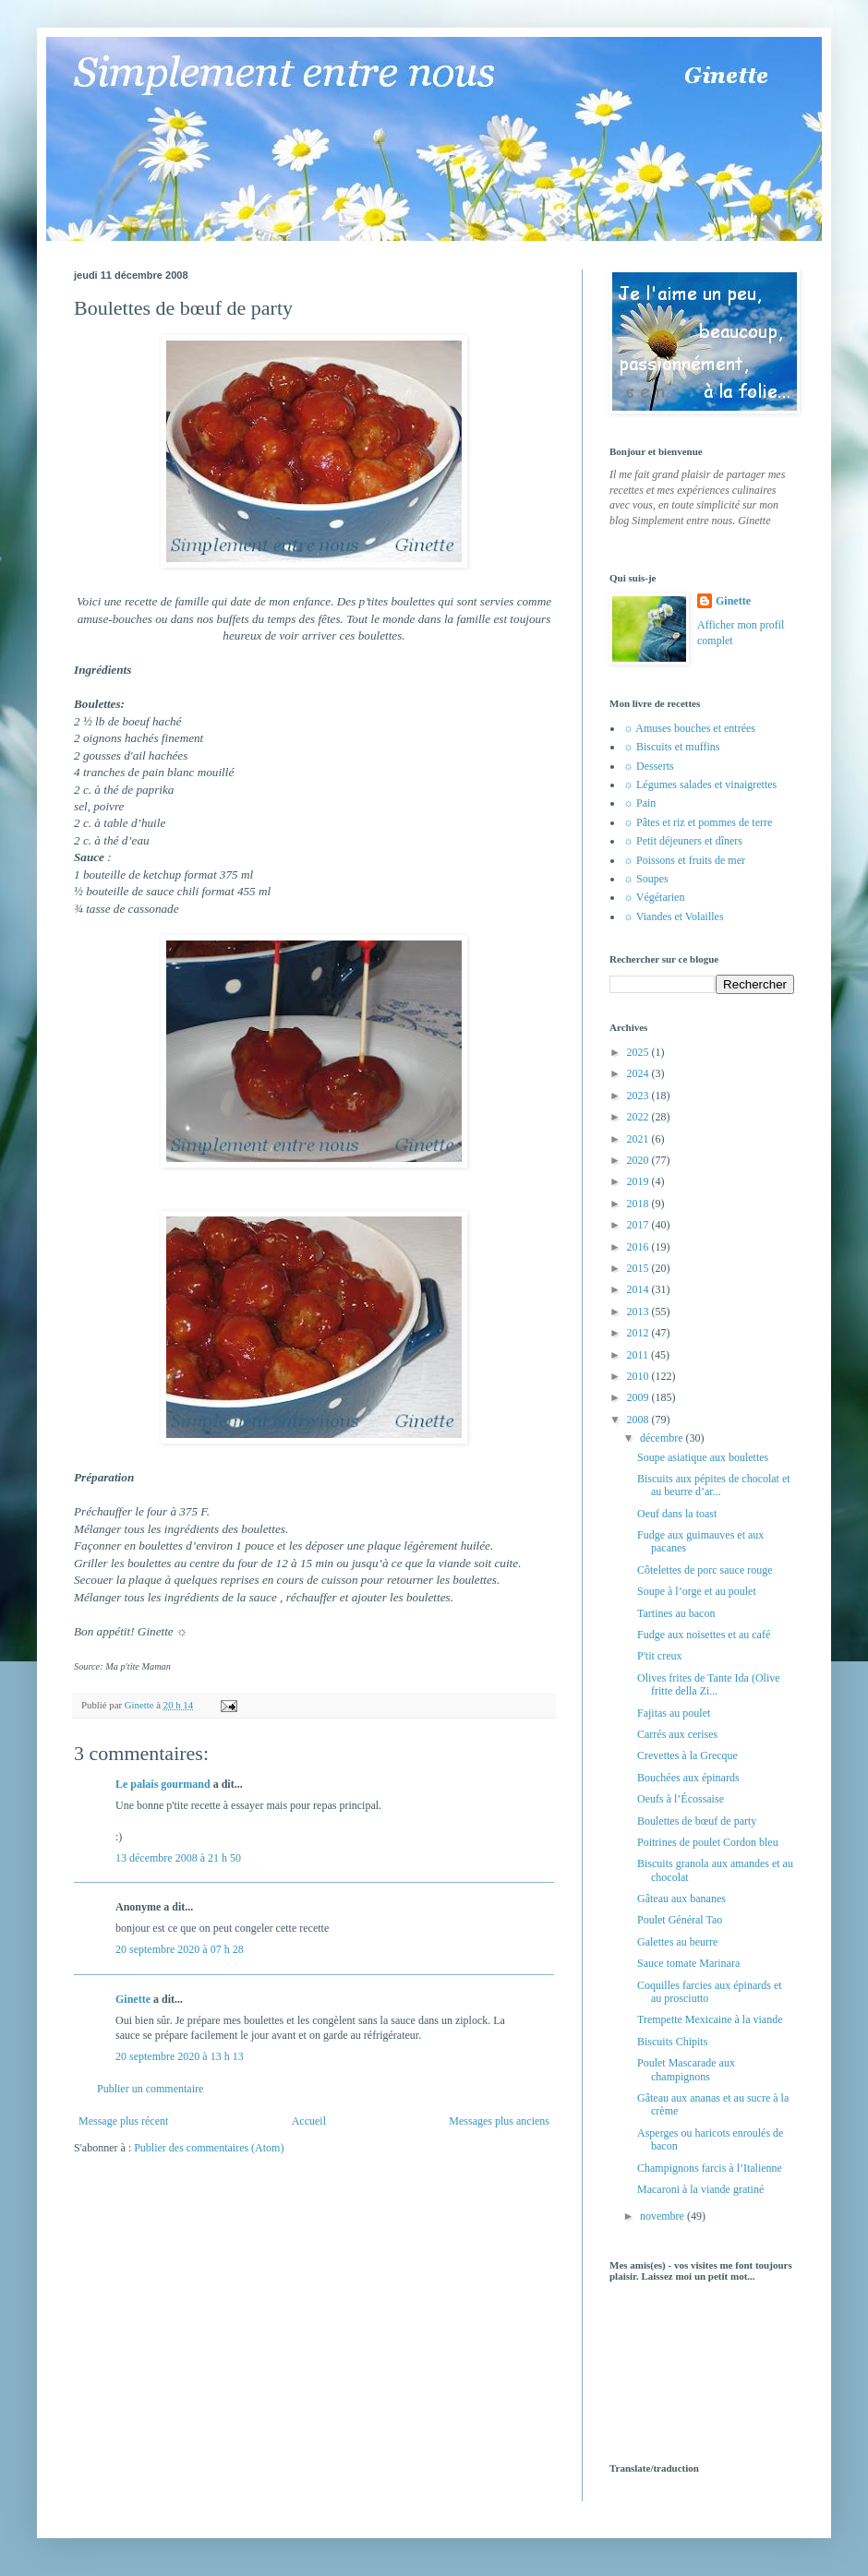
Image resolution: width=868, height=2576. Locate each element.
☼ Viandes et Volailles (673, 916)
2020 (639, 1160)
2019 (639, 1181)
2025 (639, 1052)
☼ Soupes (646, 878)
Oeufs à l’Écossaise (680, 1798)
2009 (639, 1397)
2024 (639, 1073)
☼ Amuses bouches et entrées (689, 728)
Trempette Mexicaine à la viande (710, 2019)
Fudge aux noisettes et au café (703, 1634)
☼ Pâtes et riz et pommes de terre (697, 822)
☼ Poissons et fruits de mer (684, 860)
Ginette (133, 1999)
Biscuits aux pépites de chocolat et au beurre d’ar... (713, 1485)
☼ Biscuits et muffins (671, 746)
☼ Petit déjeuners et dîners (682, 840)
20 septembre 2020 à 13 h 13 (179, 2056)
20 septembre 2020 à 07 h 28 (179, 1949)
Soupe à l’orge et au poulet (696, 1591)
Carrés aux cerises (677, 1734)
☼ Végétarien (653, 897)
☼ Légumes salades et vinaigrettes (700, 784)
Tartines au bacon (676, 1613)
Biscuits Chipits (672, 2041)
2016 (639, 1246)
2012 (639, 1332)
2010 (639, 1376)
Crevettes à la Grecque (687, 1755)
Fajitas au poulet (673, 1713)
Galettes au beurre (677, 1941)
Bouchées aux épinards (688, 1777)
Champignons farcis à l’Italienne (709, 2168)
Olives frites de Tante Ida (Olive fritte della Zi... (708, 1684)
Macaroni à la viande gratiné (700, 2189)
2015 (639, 1268)
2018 (639, 1203)
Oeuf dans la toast (677, 1513)
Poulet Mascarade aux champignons (686, 2069)
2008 (639, 1419)
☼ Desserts (648, 766)
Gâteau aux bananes (681, 1898)
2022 (639, 1116)
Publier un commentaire (150, 2088)
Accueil (309, 2121)
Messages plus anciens (499, 2121)
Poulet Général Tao (679, 1919)
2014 (639, 1289)
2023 (639, 1095)
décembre (663, 1438)
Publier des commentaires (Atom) (208, 2147)
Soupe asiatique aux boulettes (702, 1457)
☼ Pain (639, 803)
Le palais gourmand (163, 1784)
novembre (663, 2216)
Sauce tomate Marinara (688, 1963)
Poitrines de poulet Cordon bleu (707, 1842)
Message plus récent (123, 2121)
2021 (639, 1138)
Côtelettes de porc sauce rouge (705, 1570)
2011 (639, 1354)
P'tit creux (659, 1655)
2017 (639, 1224)
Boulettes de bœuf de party (696, 1821)
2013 (639, 1311)
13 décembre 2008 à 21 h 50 (178, 1857)
